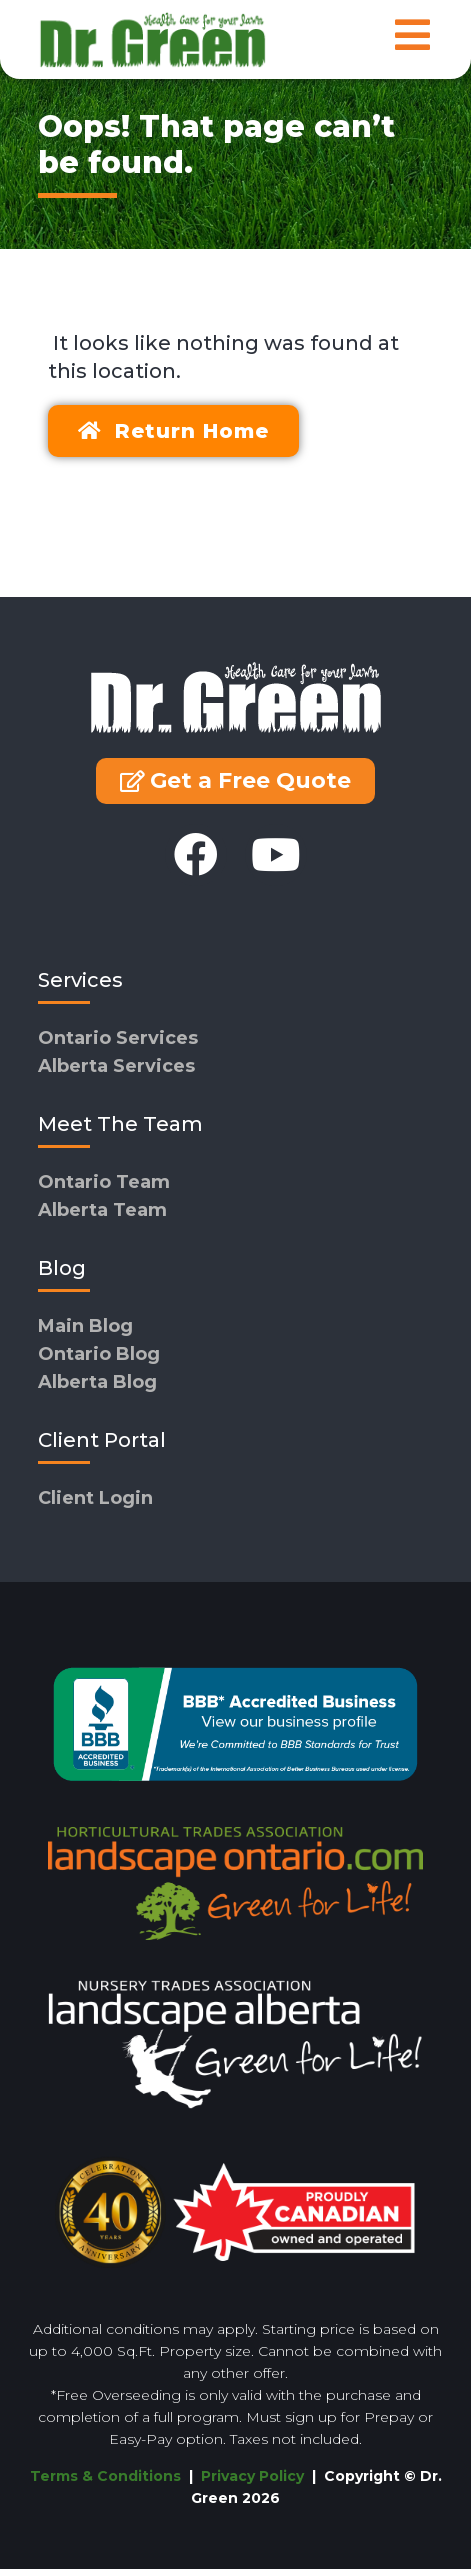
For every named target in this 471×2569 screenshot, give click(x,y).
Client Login (95, 1498)
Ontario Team (104, 1182)
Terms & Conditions (105, 2476)
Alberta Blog (97, 1382)
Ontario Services (118, 1038)
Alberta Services (116, 1066)
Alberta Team (102, 1210)
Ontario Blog (99, 1354)
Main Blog (85, 1326)
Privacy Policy (254, 2476)
